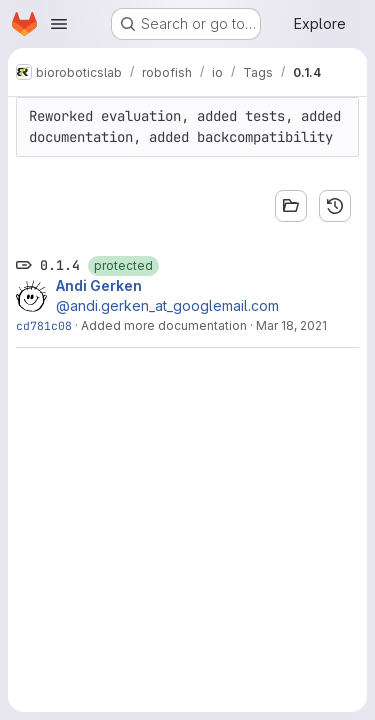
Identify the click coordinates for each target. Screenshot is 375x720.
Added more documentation (164, 325)
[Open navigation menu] (59, 24)
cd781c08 (44, 325)
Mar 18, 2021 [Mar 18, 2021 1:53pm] (291, 325)
